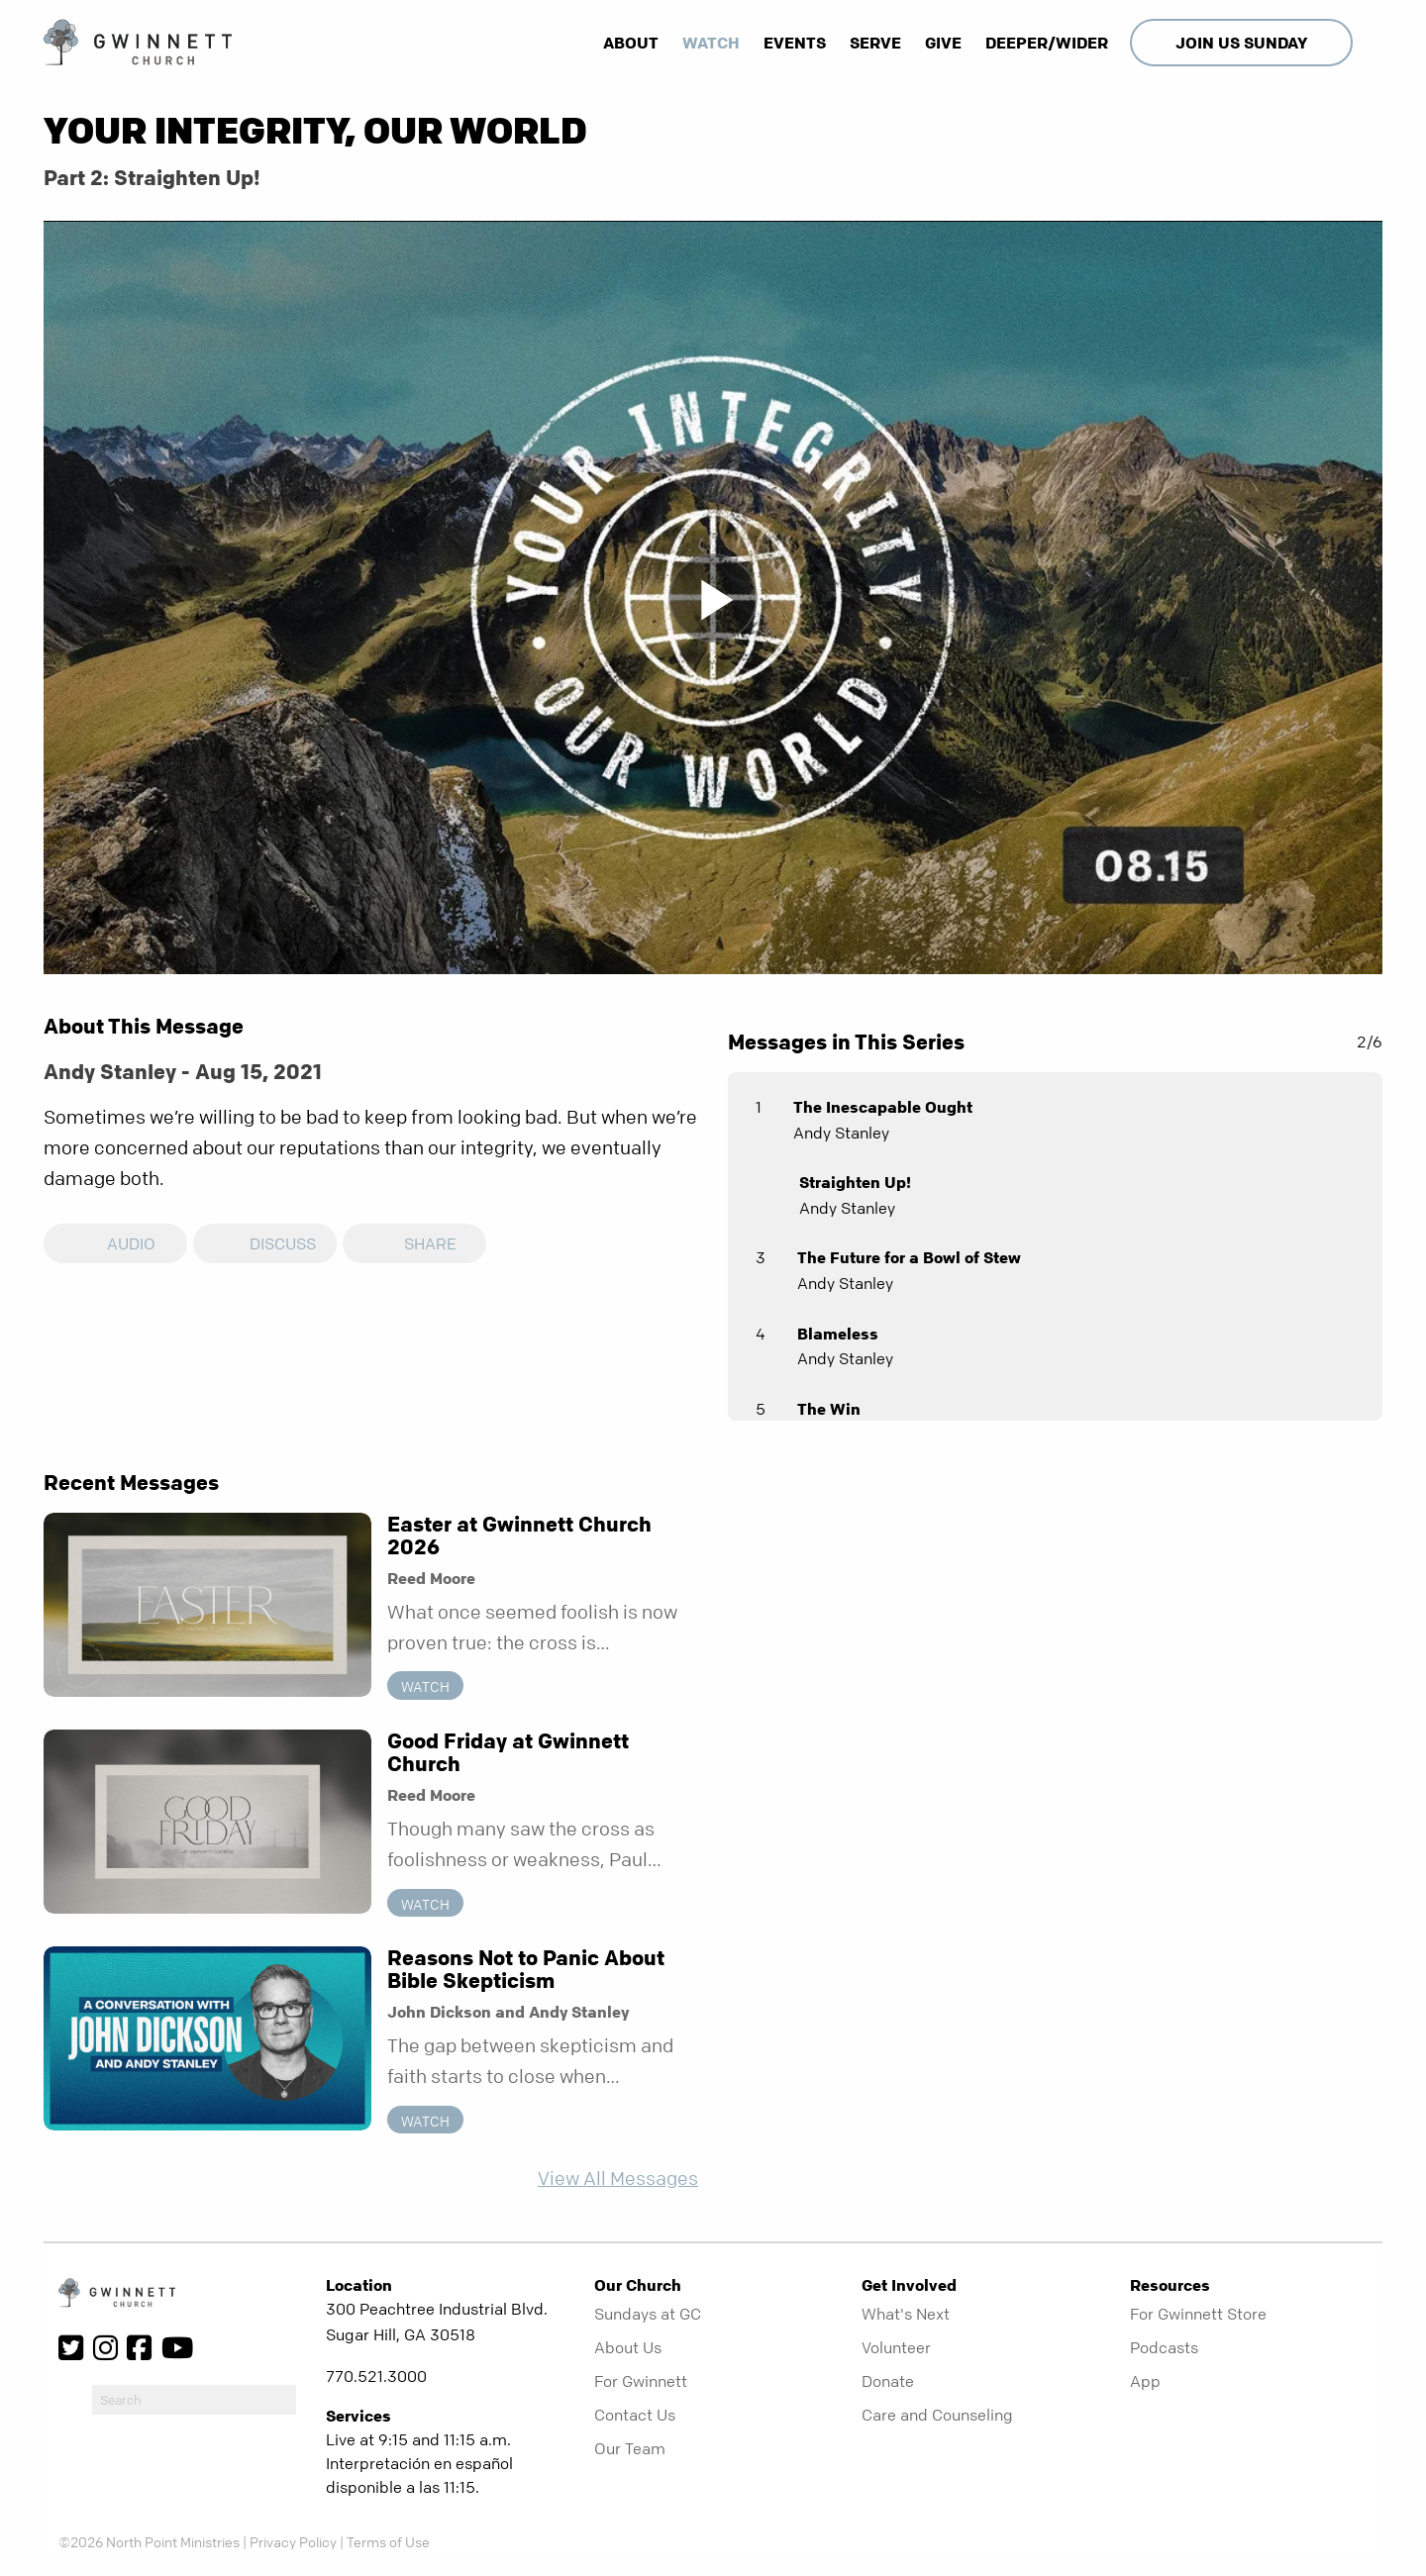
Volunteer (896, 2347)
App (1145, 2381)
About (631, 42)
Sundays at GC (647, 2314)
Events (795, 42)
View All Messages (618, 2178)
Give (943, 42)
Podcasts (1164, 2347)
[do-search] (194, 2400)
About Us (628, 2347)
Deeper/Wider (1046, 42)
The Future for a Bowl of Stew (909, 1257)
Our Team (629, 2448)
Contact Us (634, 2415)
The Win (829, 1409)
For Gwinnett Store (1198, 2314)
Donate (888, 2381)
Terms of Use (388, 2541)
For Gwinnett (640, 2381)
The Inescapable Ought (882, 1107)
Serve (875, 42)
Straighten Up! (855, 1182)
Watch (711, 42)
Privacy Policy (293, 2541)
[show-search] (1369, 42)
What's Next (906, 2314)
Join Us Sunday (1241, 42)
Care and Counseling (937, 2415)
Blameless (837, 1333)
